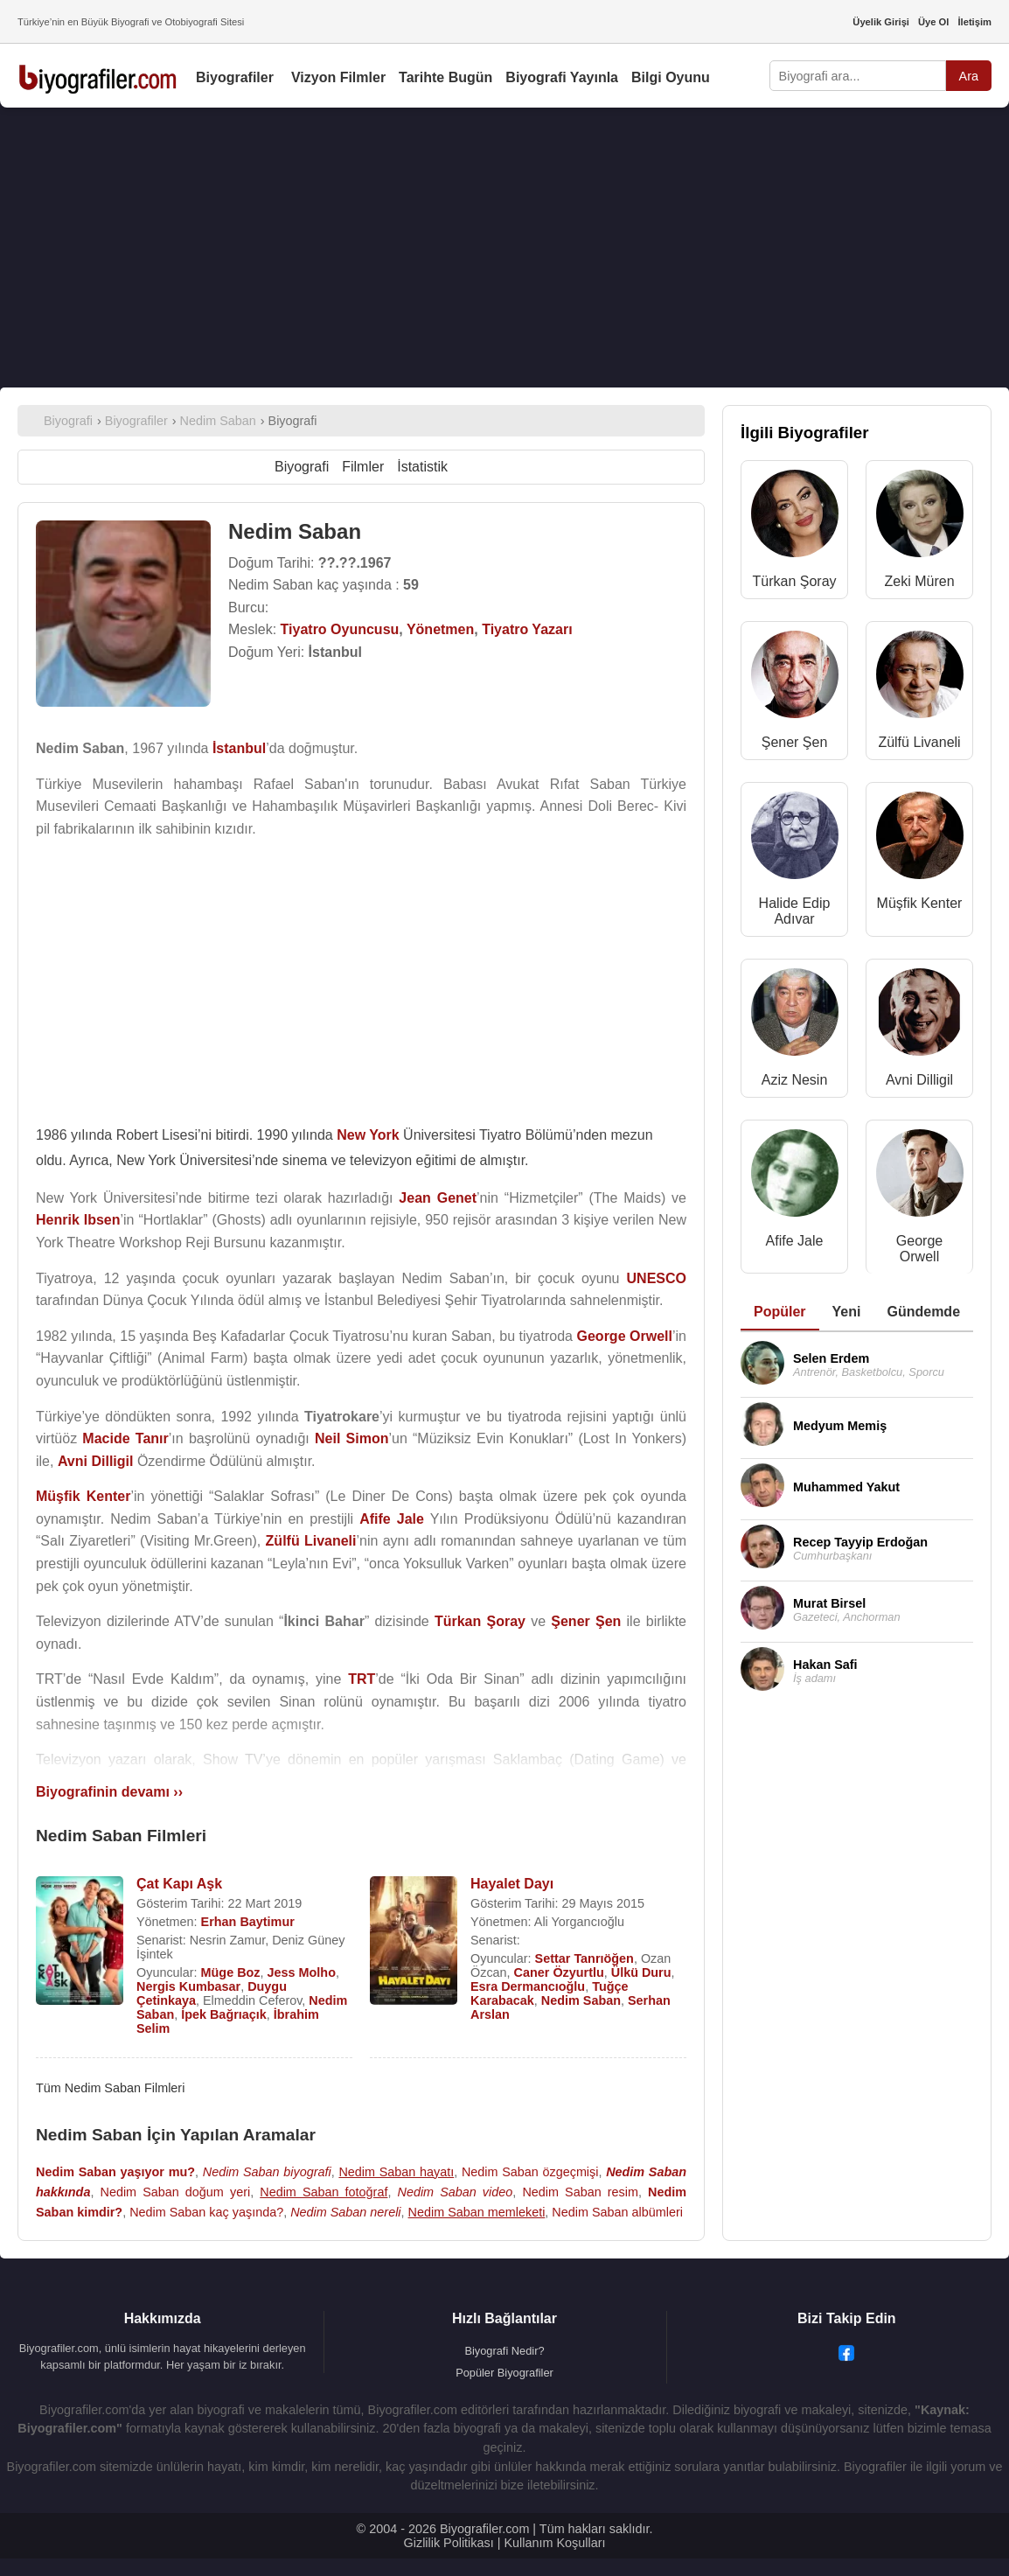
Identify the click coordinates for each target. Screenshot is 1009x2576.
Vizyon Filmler (338, 77)
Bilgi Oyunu (670, 77)
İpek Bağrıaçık (224, 2014)
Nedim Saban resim (580, 2192)
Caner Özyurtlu (559, 1972)
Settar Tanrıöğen (584, 1958)
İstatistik (422, 466)
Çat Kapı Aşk (179, 1883)
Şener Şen (795, 742)
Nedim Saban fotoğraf (323, 2192)
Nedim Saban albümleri (617, 2212)
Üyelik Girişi (880, 22)
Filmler (363, 466)
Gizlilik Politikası (449, 2543)
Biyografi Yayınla (561, 77)
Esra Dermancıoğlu (527, 1986)
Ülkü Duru (641, 1972)
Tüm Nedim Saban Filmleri (110, 2088)
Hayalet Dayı (511, 1883)
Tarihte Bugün (445, 77)
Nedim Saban (581, 2000)
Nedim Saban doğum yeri (175, 2192)
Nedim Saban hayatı (396, 2172)
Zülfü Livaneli (919, 742)
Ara (968, 76)
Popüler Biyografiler (504, 2372)
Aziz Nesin (795, 1079)
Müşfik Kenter (920, 903)
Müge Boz (231, 1972)
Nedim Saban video (455, 2192)
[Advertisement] (504, 247)
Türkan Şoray (794, 581)
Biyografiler (235, 77)
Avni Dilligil (919, 1079)
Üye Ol (933, 22)
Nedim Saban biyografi (267, 2172)
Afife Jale (795, 1240)
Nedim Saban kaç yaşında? (206, 2212)
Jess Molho (302, 1972)
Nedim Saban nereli (345, 2212)
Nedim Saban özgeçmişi (530, 2172)
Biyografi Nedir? (504, 2350)
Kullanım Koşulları (554, 2543)
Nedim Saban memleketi (477, 2212)
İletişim (974, 22)
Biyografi (302, 466)
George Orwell (919, 1248)
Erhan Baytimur (248, 1922)
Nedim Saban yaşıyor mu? (115, 2172)
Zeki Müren (920, 581)
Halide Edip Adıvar (795, 911)
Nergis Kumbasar (188, 1986)
